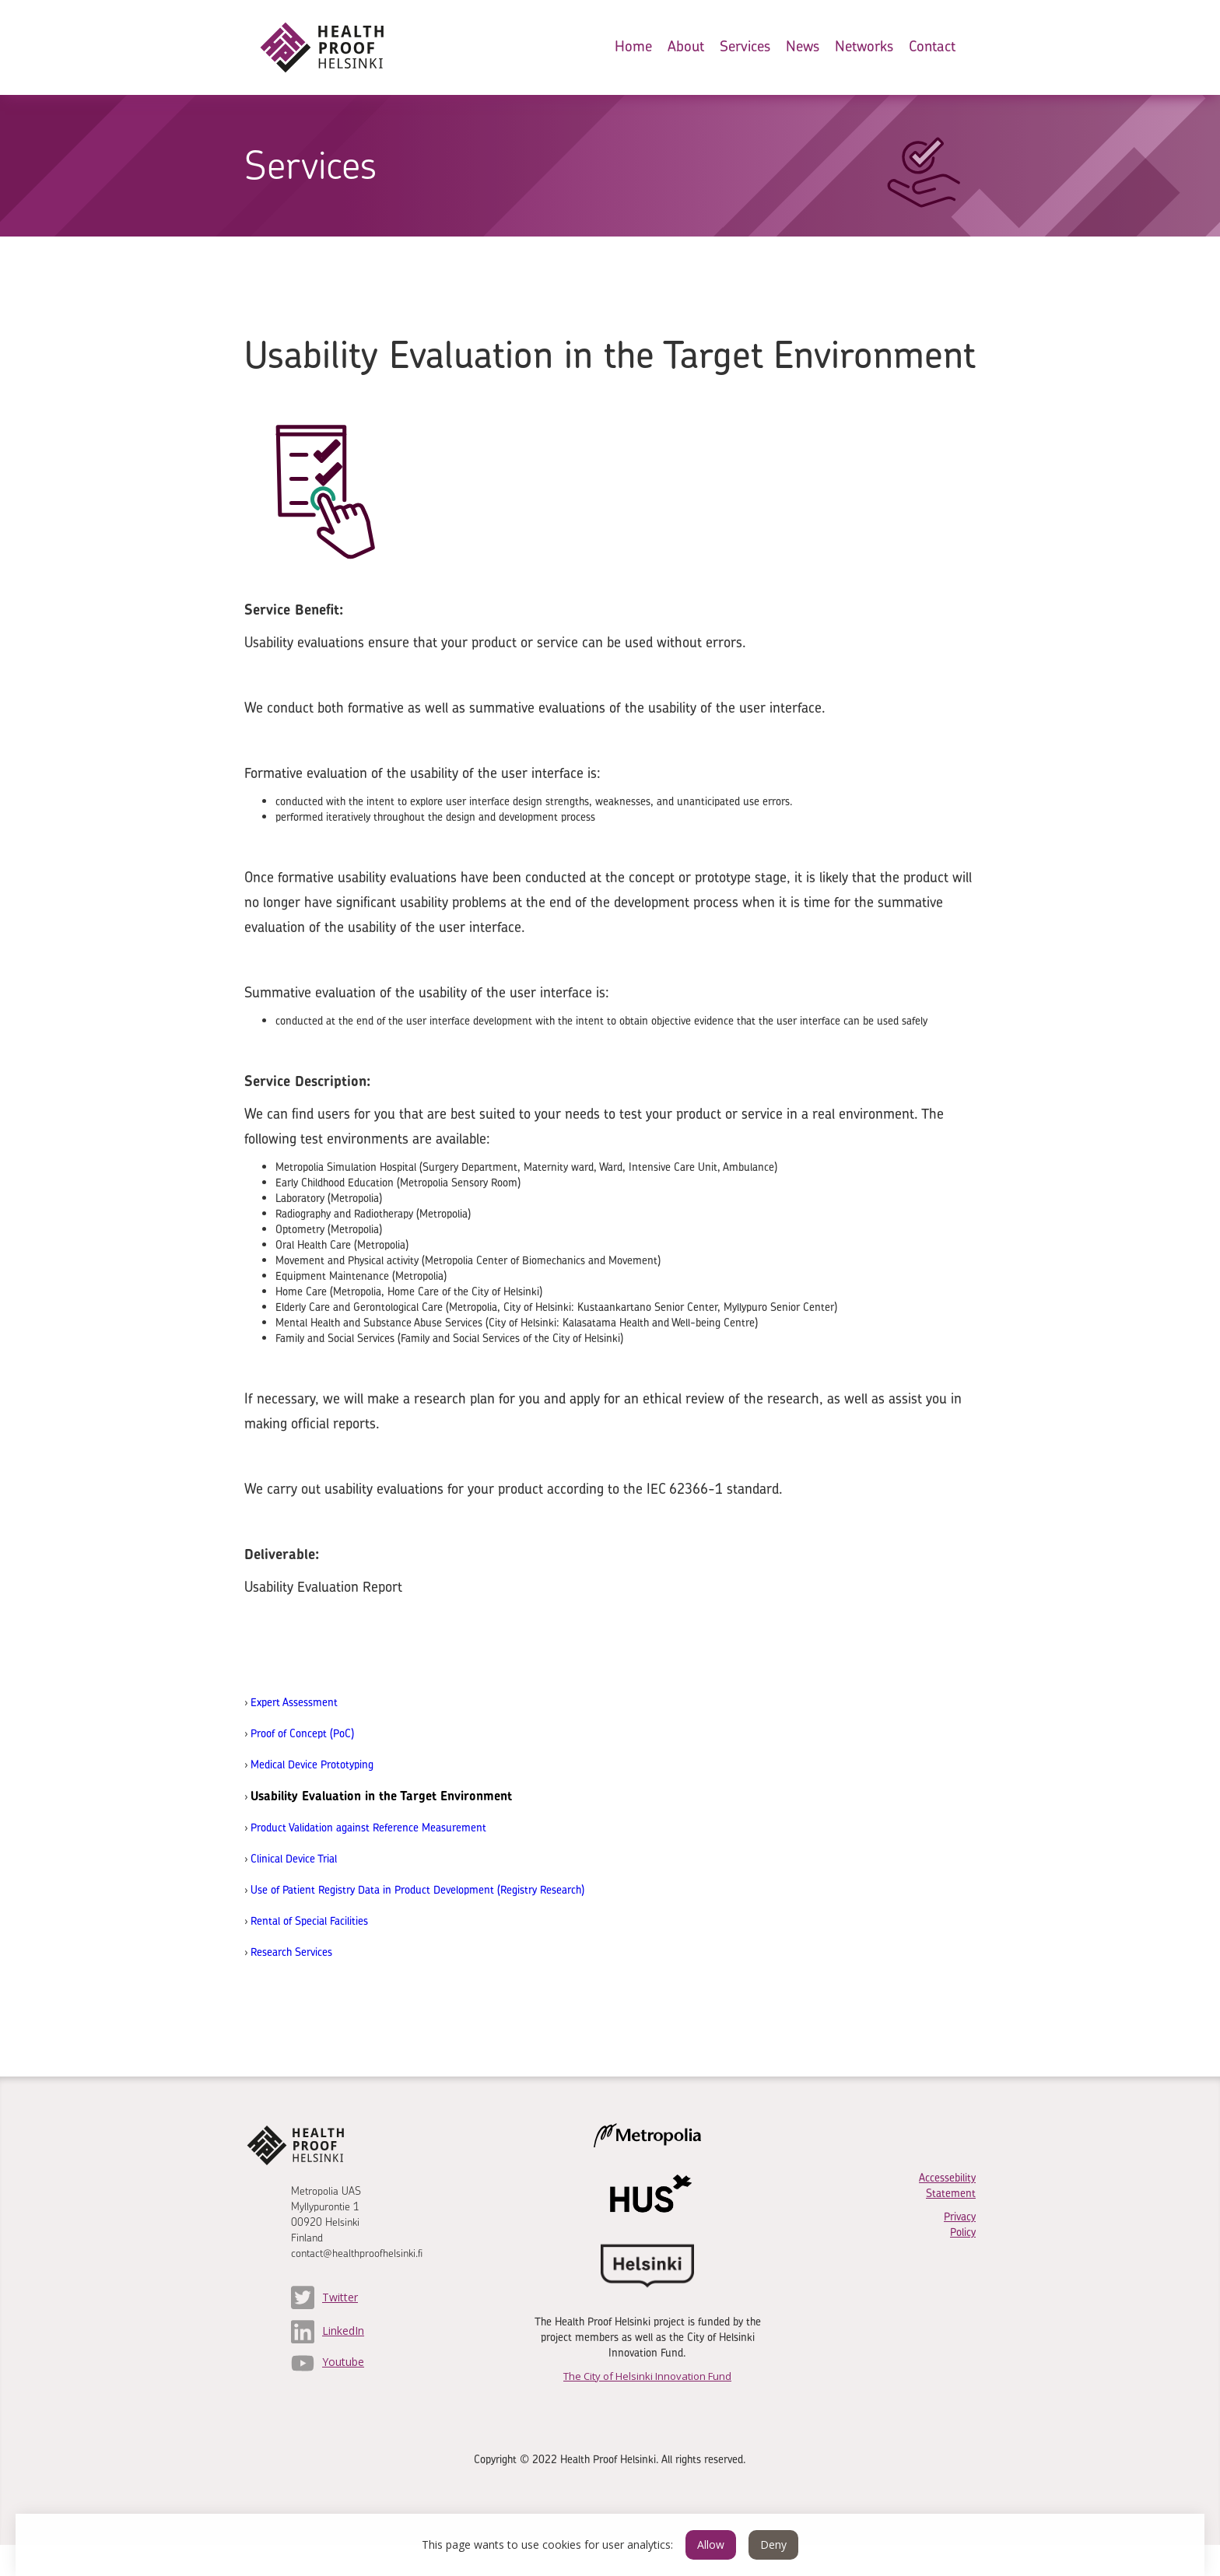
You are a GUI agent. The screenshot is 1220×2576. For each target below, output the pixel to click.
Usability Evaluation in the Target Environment (381, 1795)
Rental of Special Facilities (309, 1920)
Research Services (291, 1951)
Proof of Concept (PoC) (302, 1733)
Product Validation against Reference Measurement (368, 1827)
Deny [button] (773, 2544)
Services (745, 46)
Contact (932, 46)
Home (633, 46)
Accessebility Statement (947, 2185)
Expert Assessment (294, 1702)
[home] (334, 47)
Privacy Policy (960, 2224)
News (802, 46)
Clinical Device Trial (294, 1858)
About (686, 46)
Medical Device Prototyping (312, 1764)
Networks (864, 46)
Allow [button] (710, 2544)
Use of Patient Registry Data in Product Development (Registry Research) (417, 1889)
